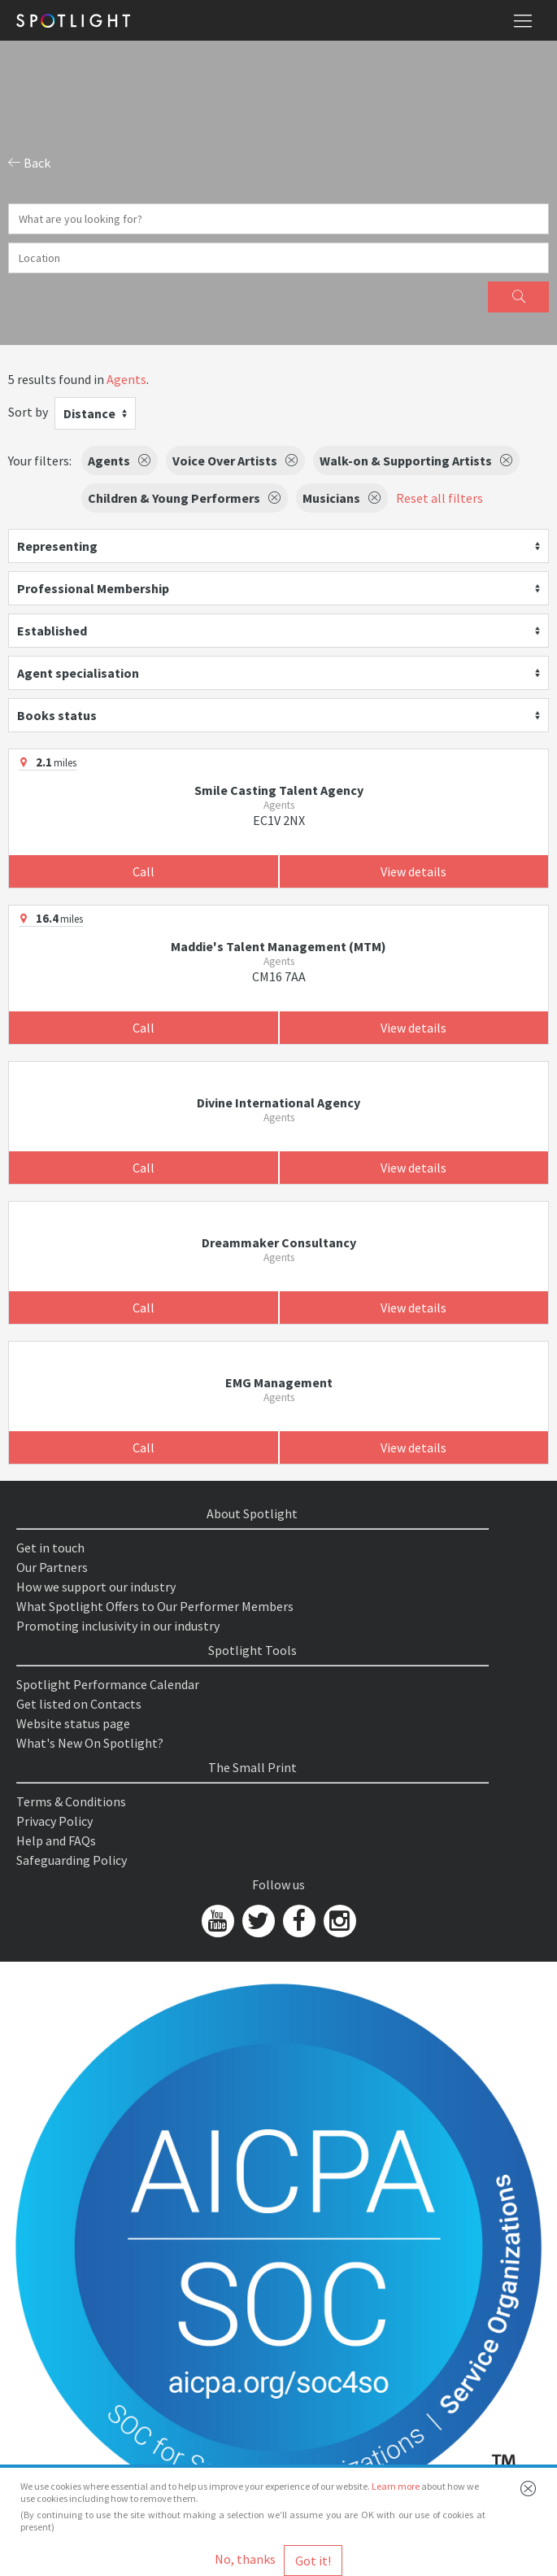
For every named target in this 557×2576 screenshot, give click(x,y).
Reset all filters (439, 498)
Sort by (28, 412)
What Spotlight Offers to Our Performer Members (155, 1606)
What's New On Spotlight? (89, 1743)
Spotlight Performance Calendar (107, 1684)
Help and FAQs (56, 1840)
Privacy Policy (54, 1821)
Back (29, 163)
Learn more (396, 2486)
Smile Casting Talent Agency (278, 790)
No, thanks (245, 2559)
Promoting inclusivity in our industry (118, 1626)
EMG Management (279, 1382)
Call (143, 871)
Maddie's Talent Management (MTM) (278, 946)
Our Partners (52, 1567)
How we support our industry (96, 1586)
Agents (126, 379)
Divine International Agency (278, 1102)
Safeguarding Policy (71, 1860)
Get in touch (50, 1547)
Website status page (73, 1723)
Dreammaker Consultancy (279, 1242)
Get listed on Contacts (78, 1704)
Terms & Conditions (71, 1801)
